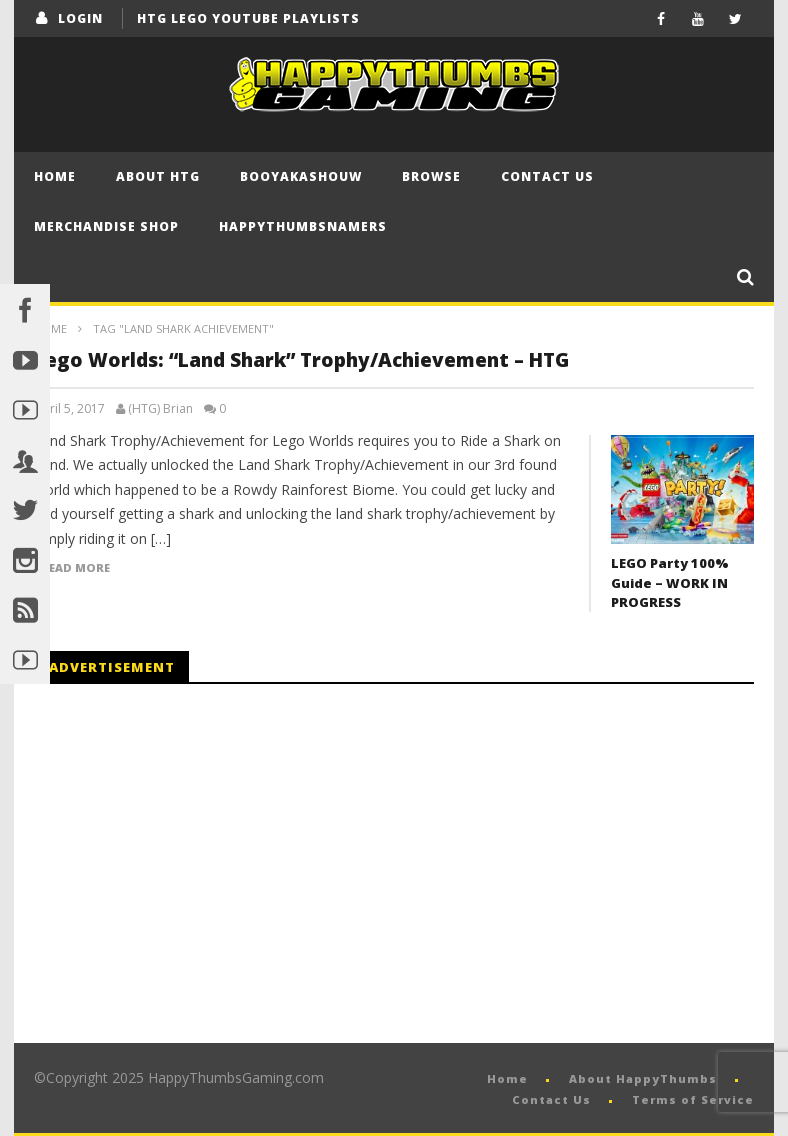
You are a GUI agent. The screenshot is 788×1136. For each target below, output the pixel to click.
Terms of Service (693, 1099)
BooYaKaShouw (301, 176)
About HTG (158, 176)
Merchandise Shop (106, 226)
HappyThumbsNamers (303, 226)
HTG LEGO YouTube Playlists (248, 18)
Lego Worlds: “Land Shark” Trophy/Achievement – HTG (301, 360)
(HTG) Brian (160, 409)
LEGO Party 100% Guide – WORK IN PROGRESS (670, 582)
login (80, 18)
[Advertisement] (202, 864)
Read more (75, 568)
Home (55, 176)
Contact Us (547, 176)
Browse (431, 176)
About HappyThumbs (643, 1078)
